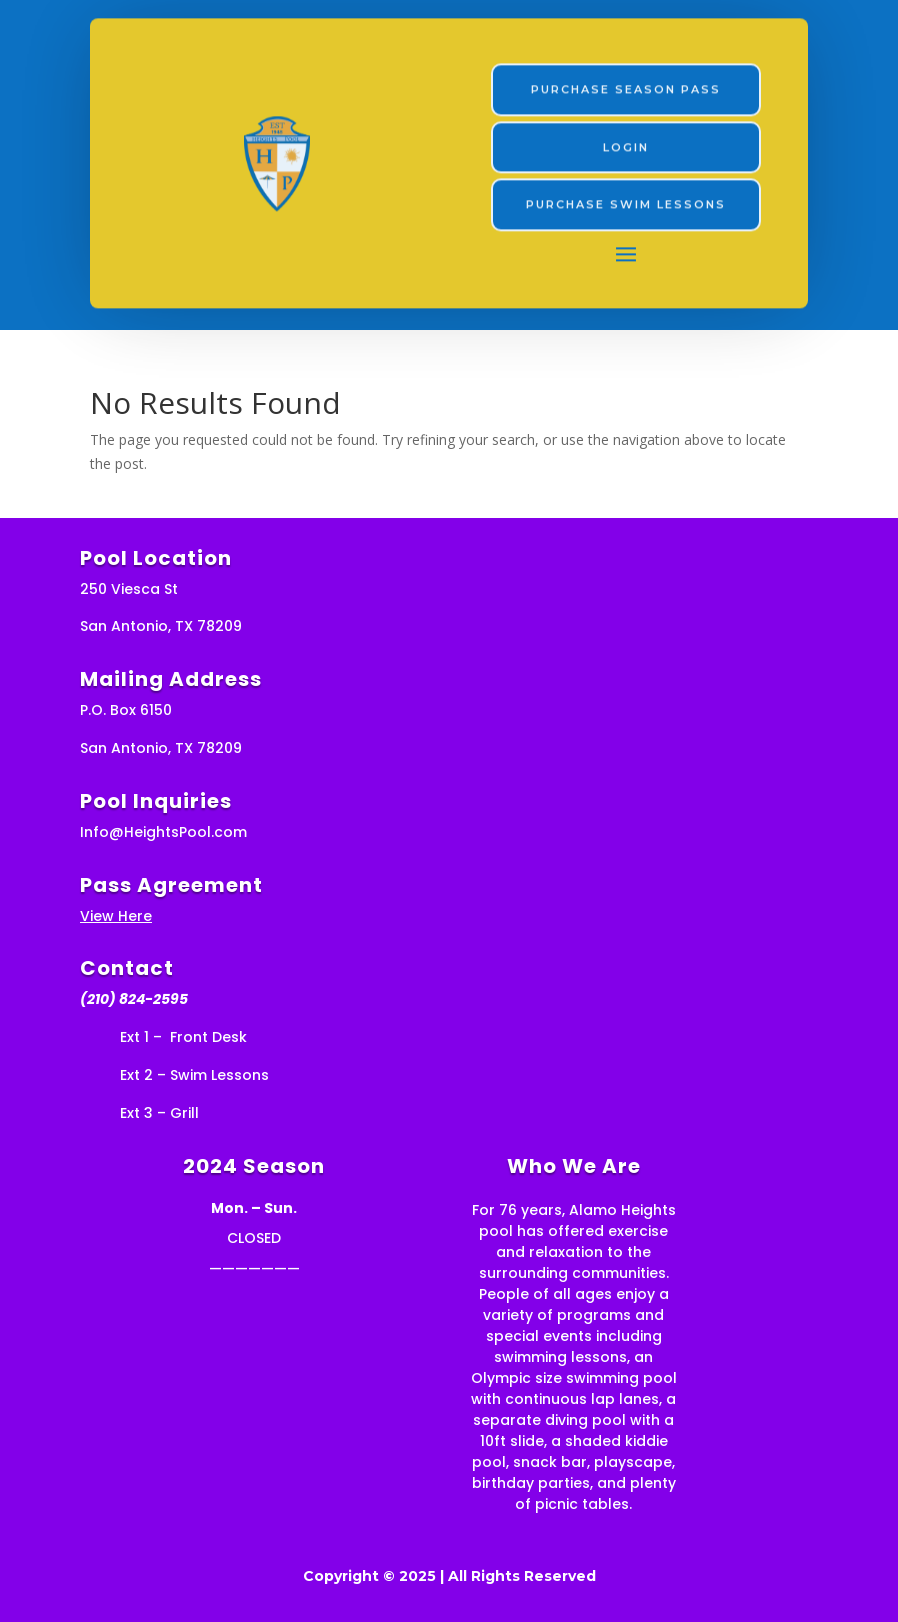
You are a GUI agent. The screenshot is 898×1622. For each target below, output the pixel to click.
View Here (116, 916)
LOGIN (626, 145)
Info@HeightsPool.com (163, 832)
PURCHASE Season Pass (626, 87)
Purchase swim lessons (626, 202)
